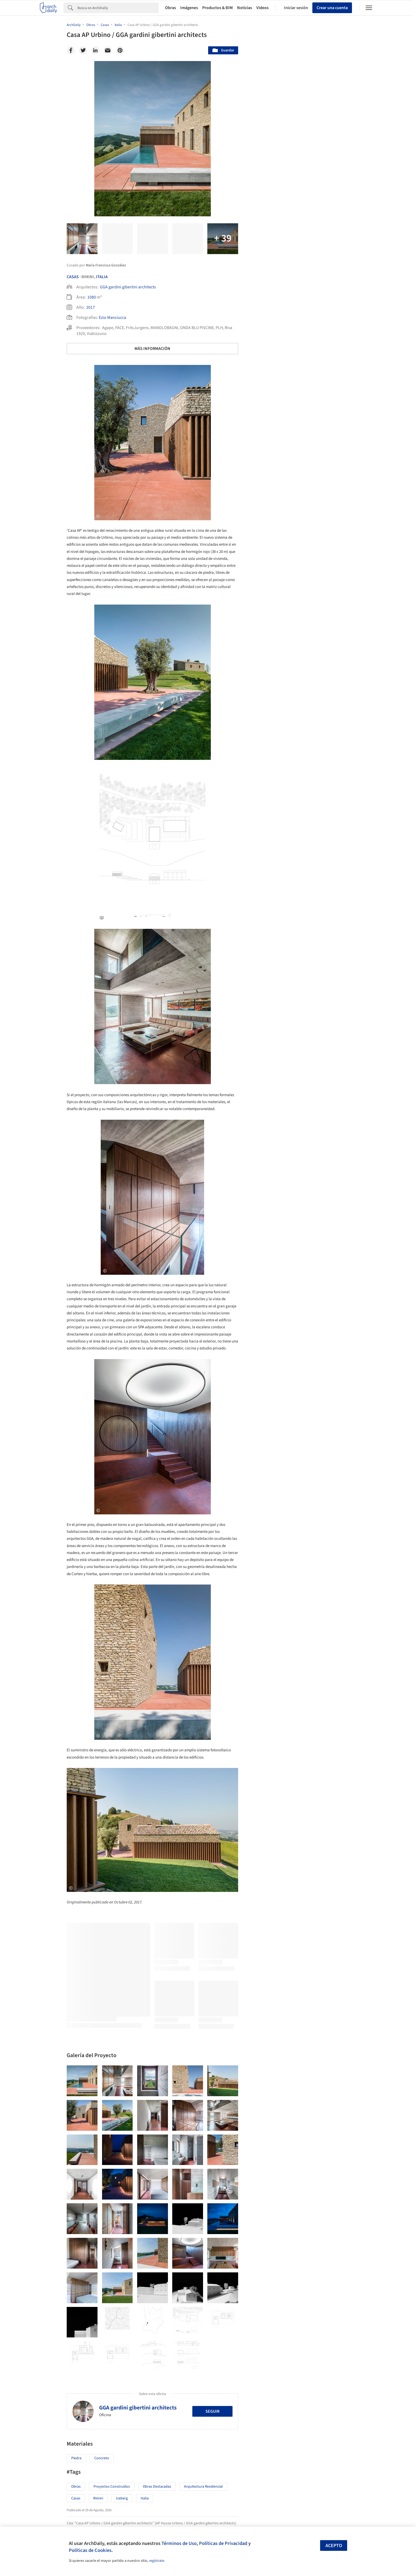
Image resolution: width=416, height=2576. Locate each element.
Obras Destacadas (157, 2486)
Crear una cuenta (332, 8)
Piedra (76, 2458)
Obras (170, 8)
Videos (262, 8)
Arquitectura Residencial (203, 2486)
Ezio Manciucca (112, 317)
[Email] (108, 50)
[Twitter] (83, 50)
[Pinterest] (120, 50)
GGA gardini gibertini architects (128, 287)
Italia (102, 277)
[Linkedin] (95, 50)
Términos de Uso (179, 2543)
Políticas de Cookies (90, 2550)
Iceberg (122, 2498)
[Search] (118, 7)
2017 (90, 307)
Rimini (98, 2498)
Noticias (244, 8)
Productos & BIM (217, 8)
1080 (91, 297)
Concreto (101, 2458)
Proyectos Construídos (111, 2486)
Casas (73, 277)
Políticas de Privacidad (223, 2543)
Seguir (212, 2411)
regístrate (156, 2560)
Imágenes (189, 8)
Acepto (333, 2545)
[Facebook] (71, 50)
